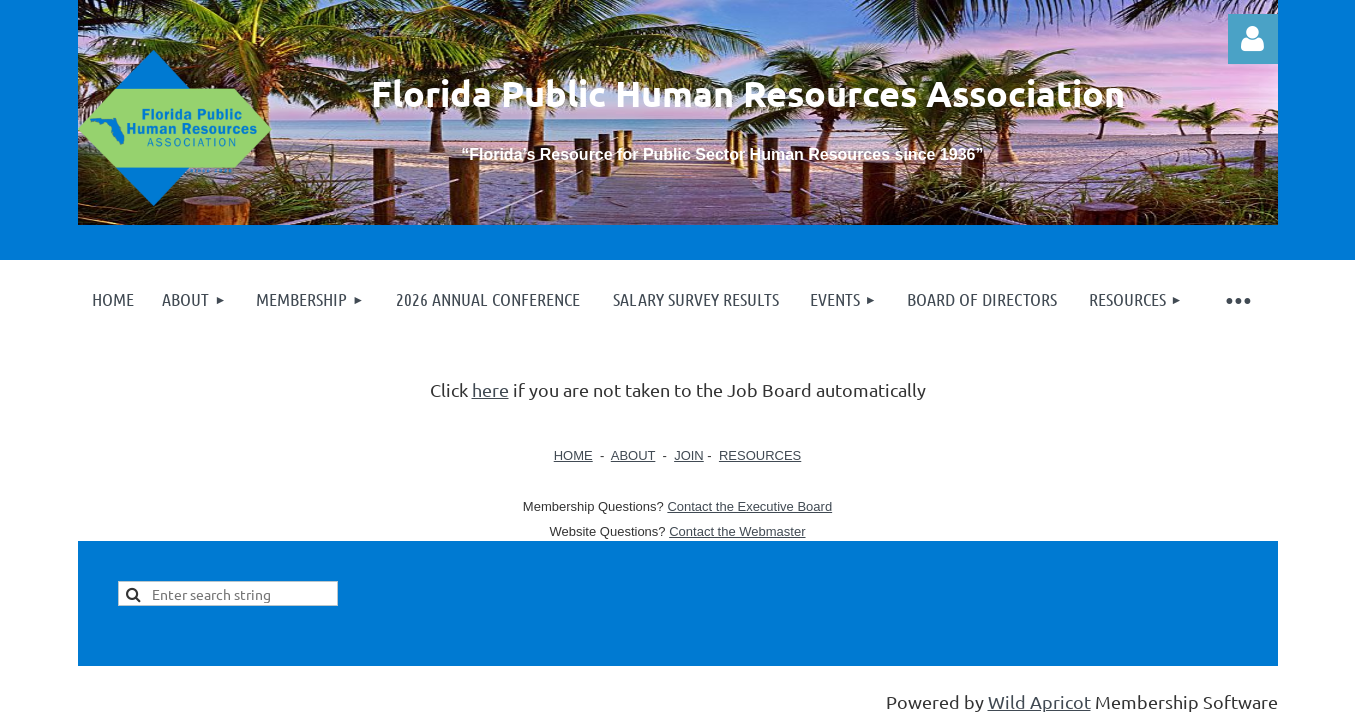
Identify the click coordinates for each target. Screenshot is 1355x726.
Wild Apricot (1039, 701)
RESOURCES (760, 455)
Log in (1253, 39)
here (490, 389)
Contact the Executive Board (749, 506)
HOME (573, 455)
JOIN (689, 455)
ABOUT (633, 455)
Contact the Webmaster (737, 531)
